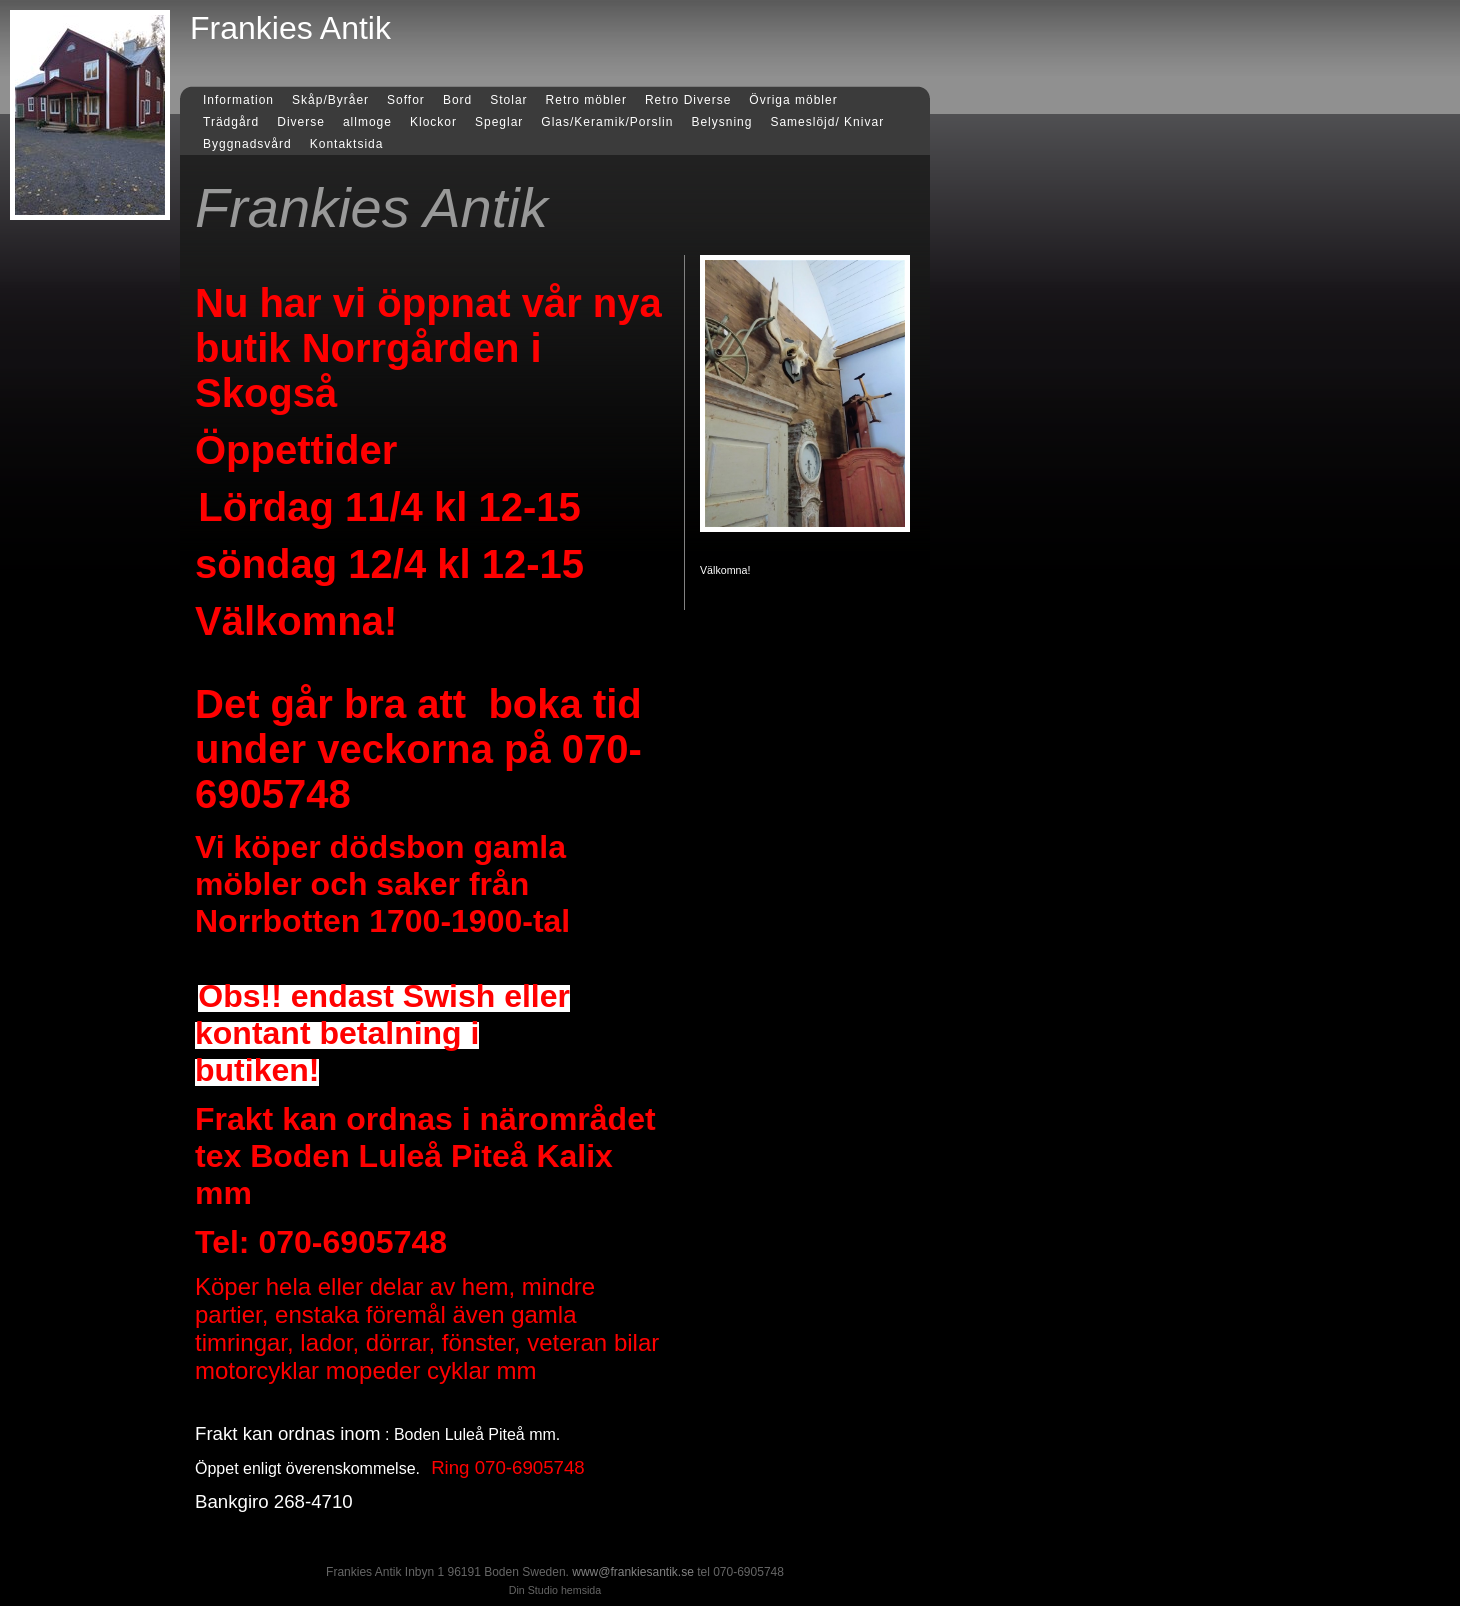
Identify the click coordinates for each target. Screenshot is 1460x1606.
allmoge (367, 122)
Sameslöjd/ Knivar (827, 122)
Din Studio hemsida (555, 1590)
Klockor (433, 122)
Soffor (406, 100)
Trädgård (231, 122)
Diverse (301, 122)
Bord (457, 100)
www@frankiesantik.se (633, 1572)
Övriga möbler (793, 100)
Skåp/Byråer (330, 100)
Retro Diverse (688, 100)
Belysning (721, 122)
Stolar (508, 100)
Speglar (499, 122)
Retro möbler (586, 100)
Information (238, 100)
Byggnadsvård (247, 144)
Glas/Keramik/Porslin (607, 122)
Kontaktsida (347, 144)
